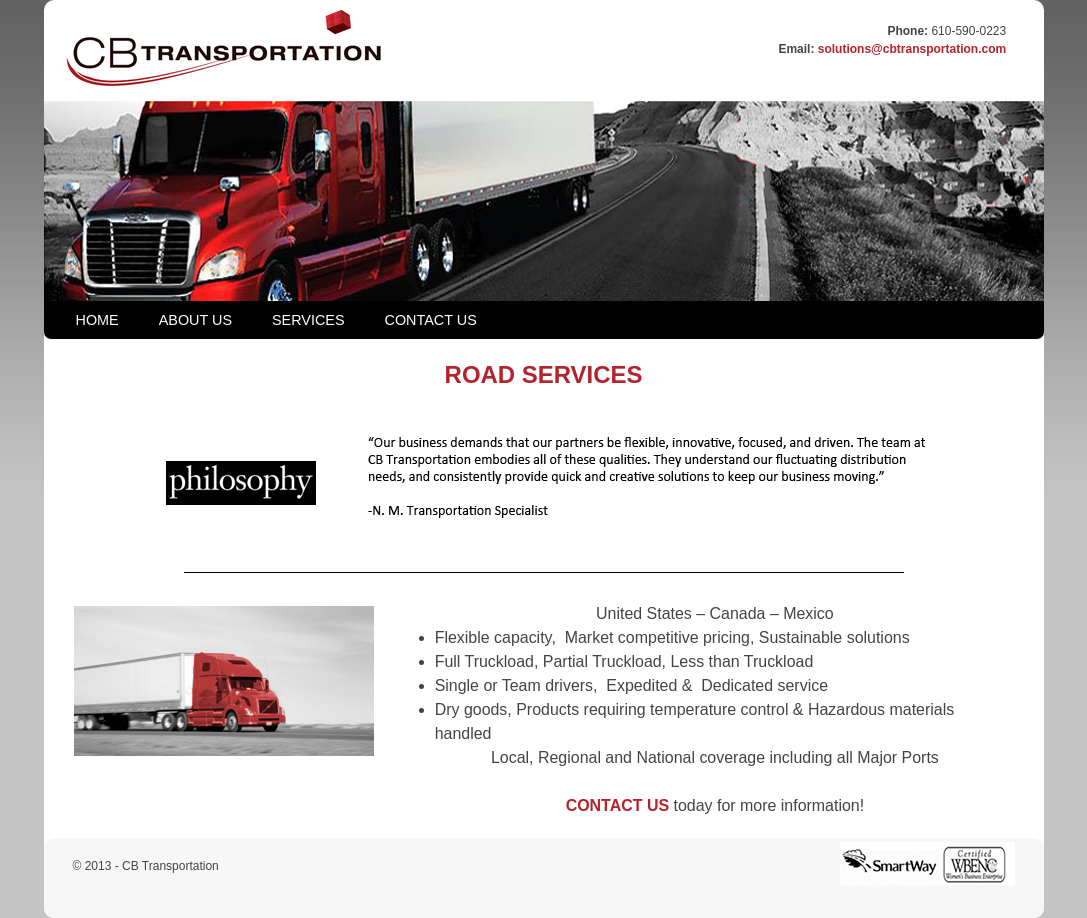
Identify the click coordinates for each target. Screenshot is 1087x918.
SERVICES (308, 320)
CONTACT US (431, 320)
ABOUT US (195, 320)
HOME (97, 320)
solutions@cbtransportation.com (912, 49)
